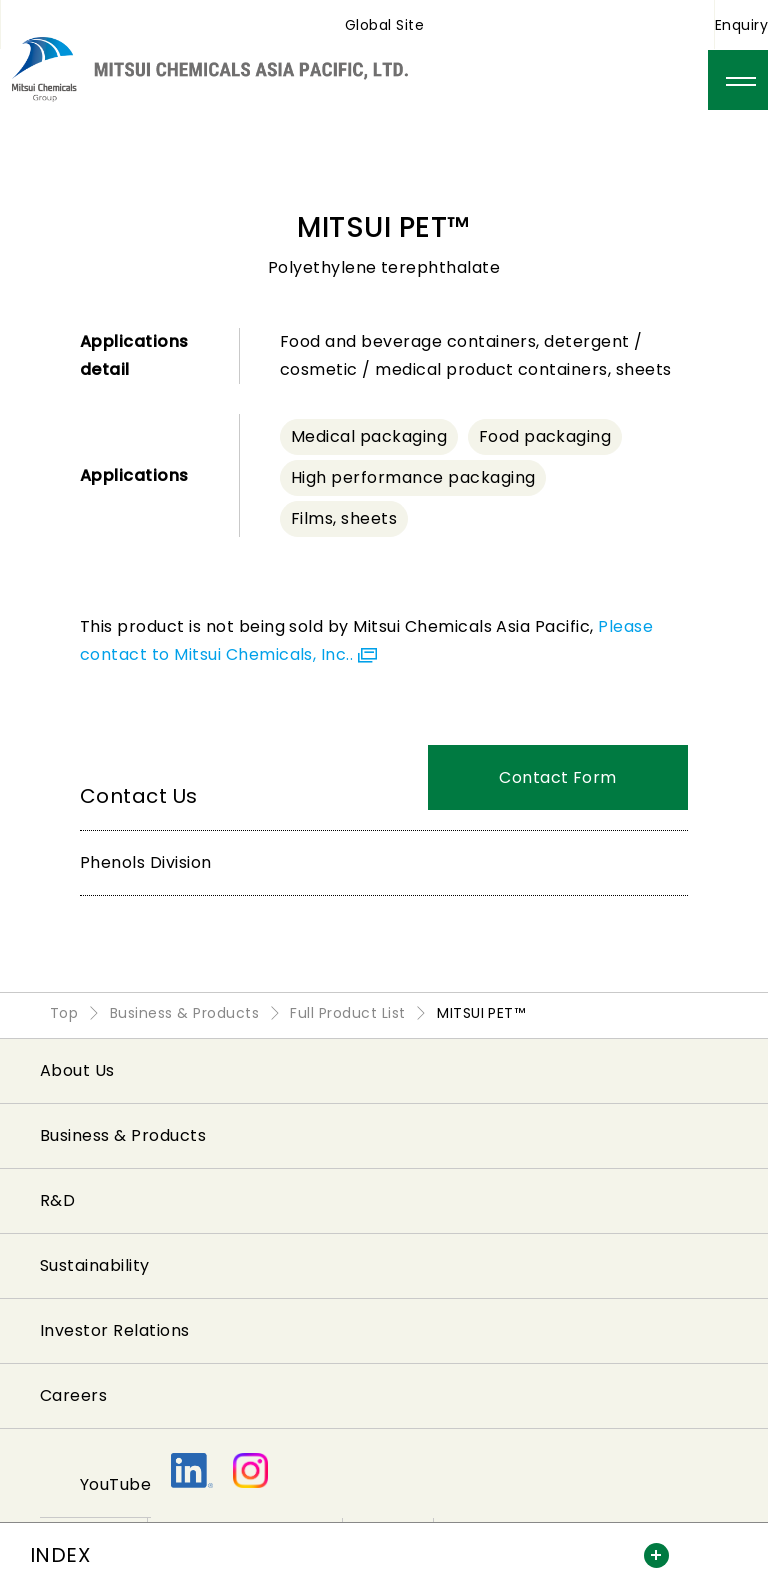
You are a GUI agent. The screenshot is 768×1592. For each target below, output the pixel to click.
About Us (77, 1070)
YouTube (115, 1484)
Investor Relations (115, 1330)
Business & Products (123, 1135)
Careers (73, 1395)
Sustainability (95, 1265)
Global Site (384, 25)
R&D (57, 1200)
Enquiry (741, 25)
